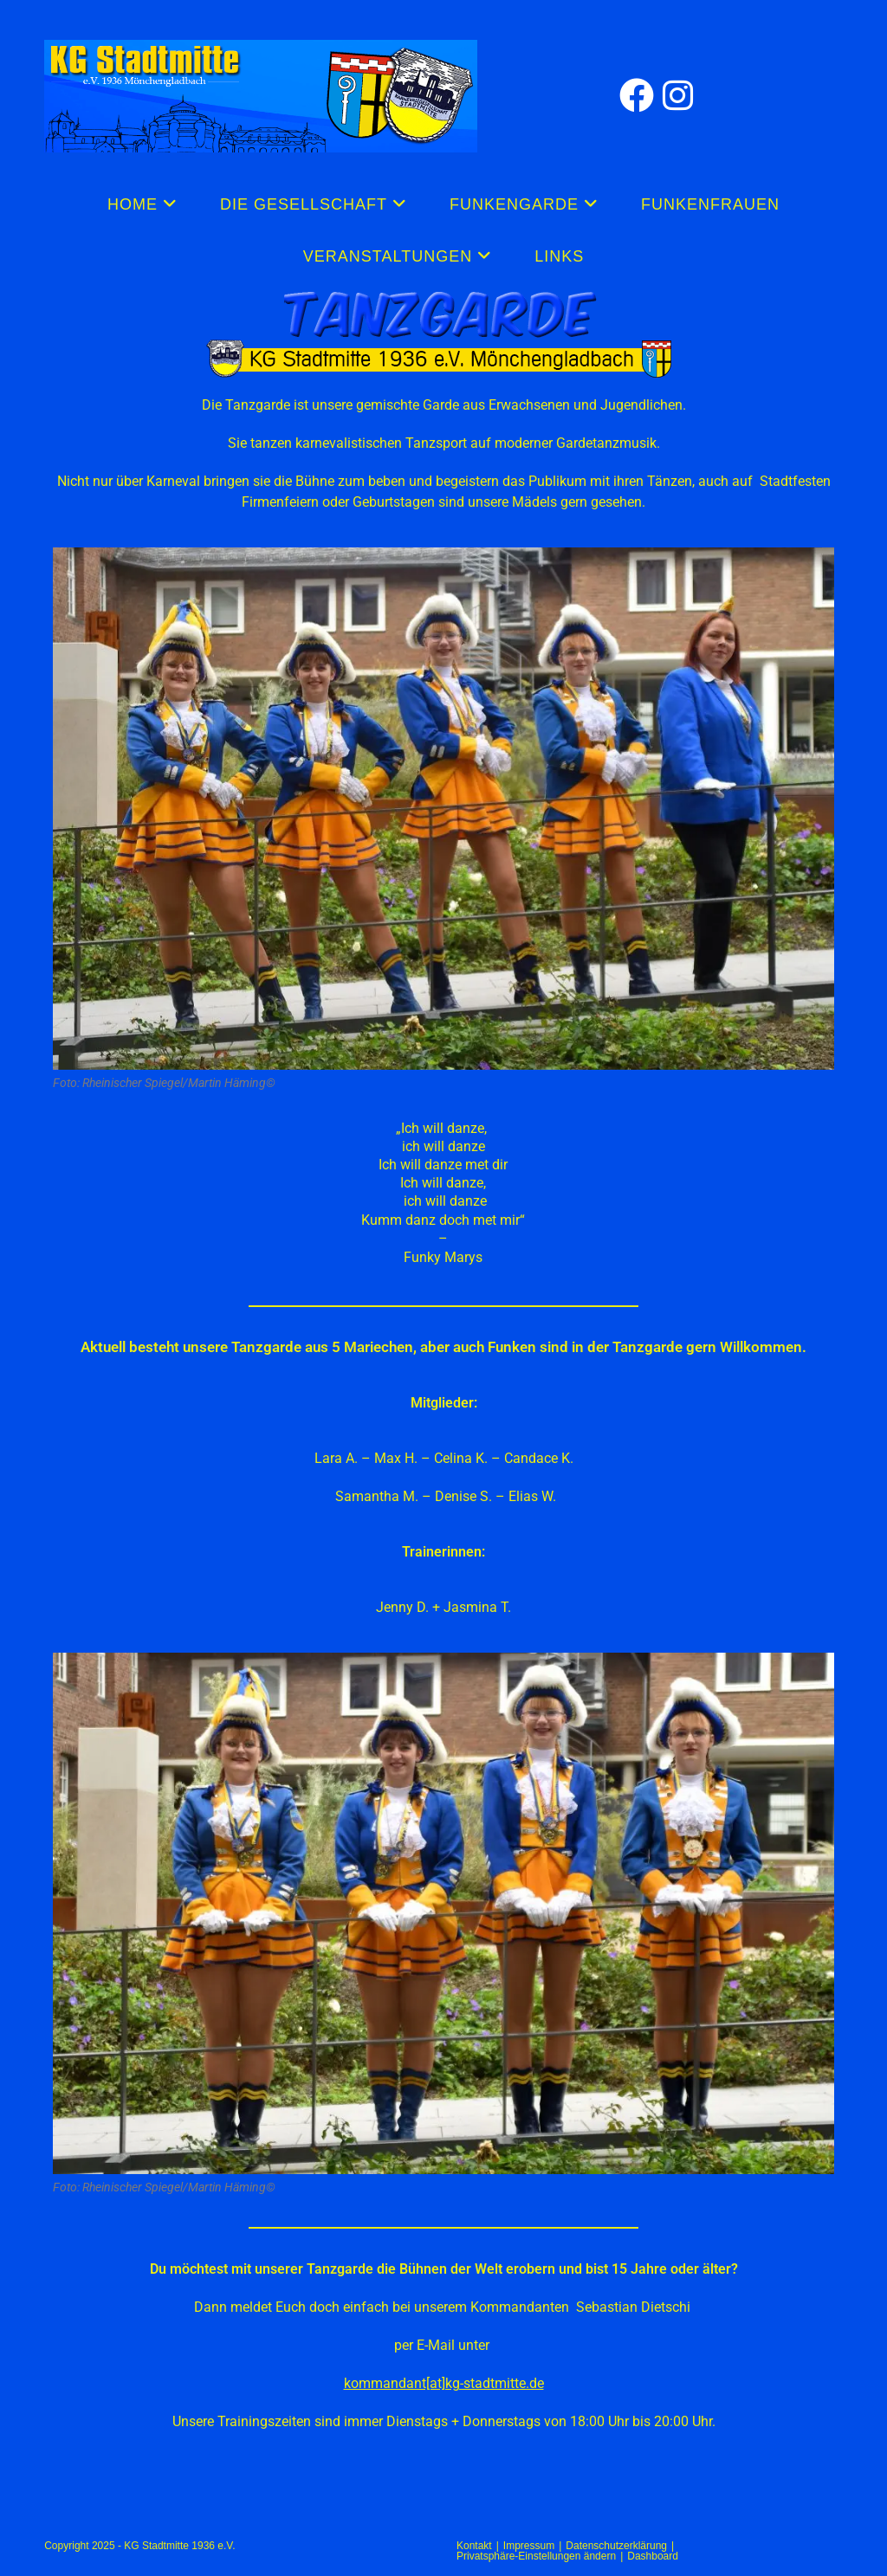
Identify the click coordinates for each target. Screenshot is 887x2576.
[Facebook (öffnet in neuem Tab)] (641, 95)
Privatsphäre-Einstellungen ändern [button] (536, 2556)
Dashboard (652, 2556)
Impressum (528, 2546)
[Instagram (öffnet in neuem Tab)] (682, 95)
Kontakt (474, 2546)
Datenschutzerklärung (616, 2546)
